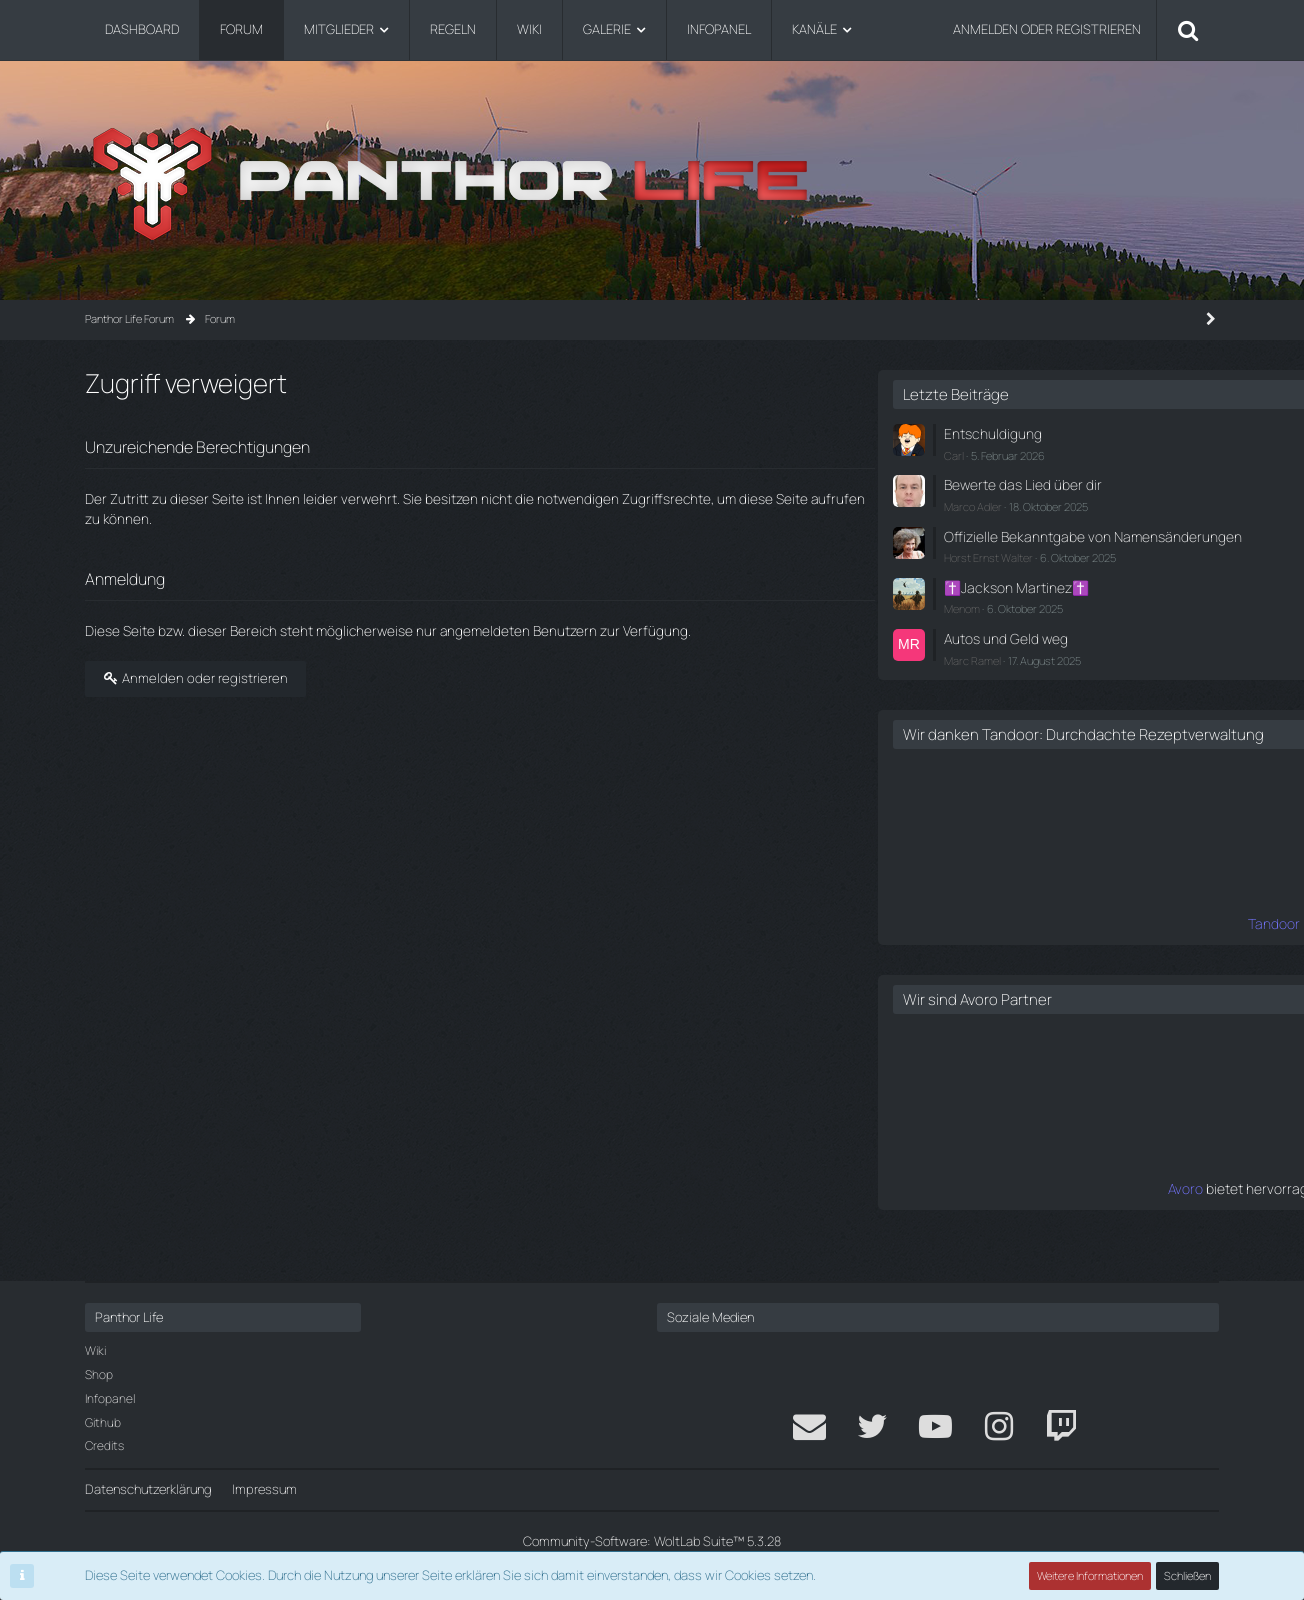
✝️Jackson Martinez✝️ (1011, 598)
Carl (955, 452)
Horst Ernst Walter (989, 569)
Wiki (95, 1351)
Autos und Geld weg (1002, 646)
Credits (104, 1446)
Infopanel (110, 1398)
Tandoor (920, 948)
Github (103, 1422)
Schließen (1188, 1575)
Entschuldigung (989, 433)
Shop (99, 1374)
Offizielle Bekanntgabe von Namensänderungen (1020, 539)
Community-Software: (652, 1541)
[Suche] (1188, 30)
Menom (963, 617)
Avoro (929, 1212)
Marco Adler (974, 501)
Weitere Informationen (1091, 1575)
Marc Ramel (973, 666)
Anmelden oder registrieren (1047, 29)
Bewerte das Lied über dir (1016, 482)
